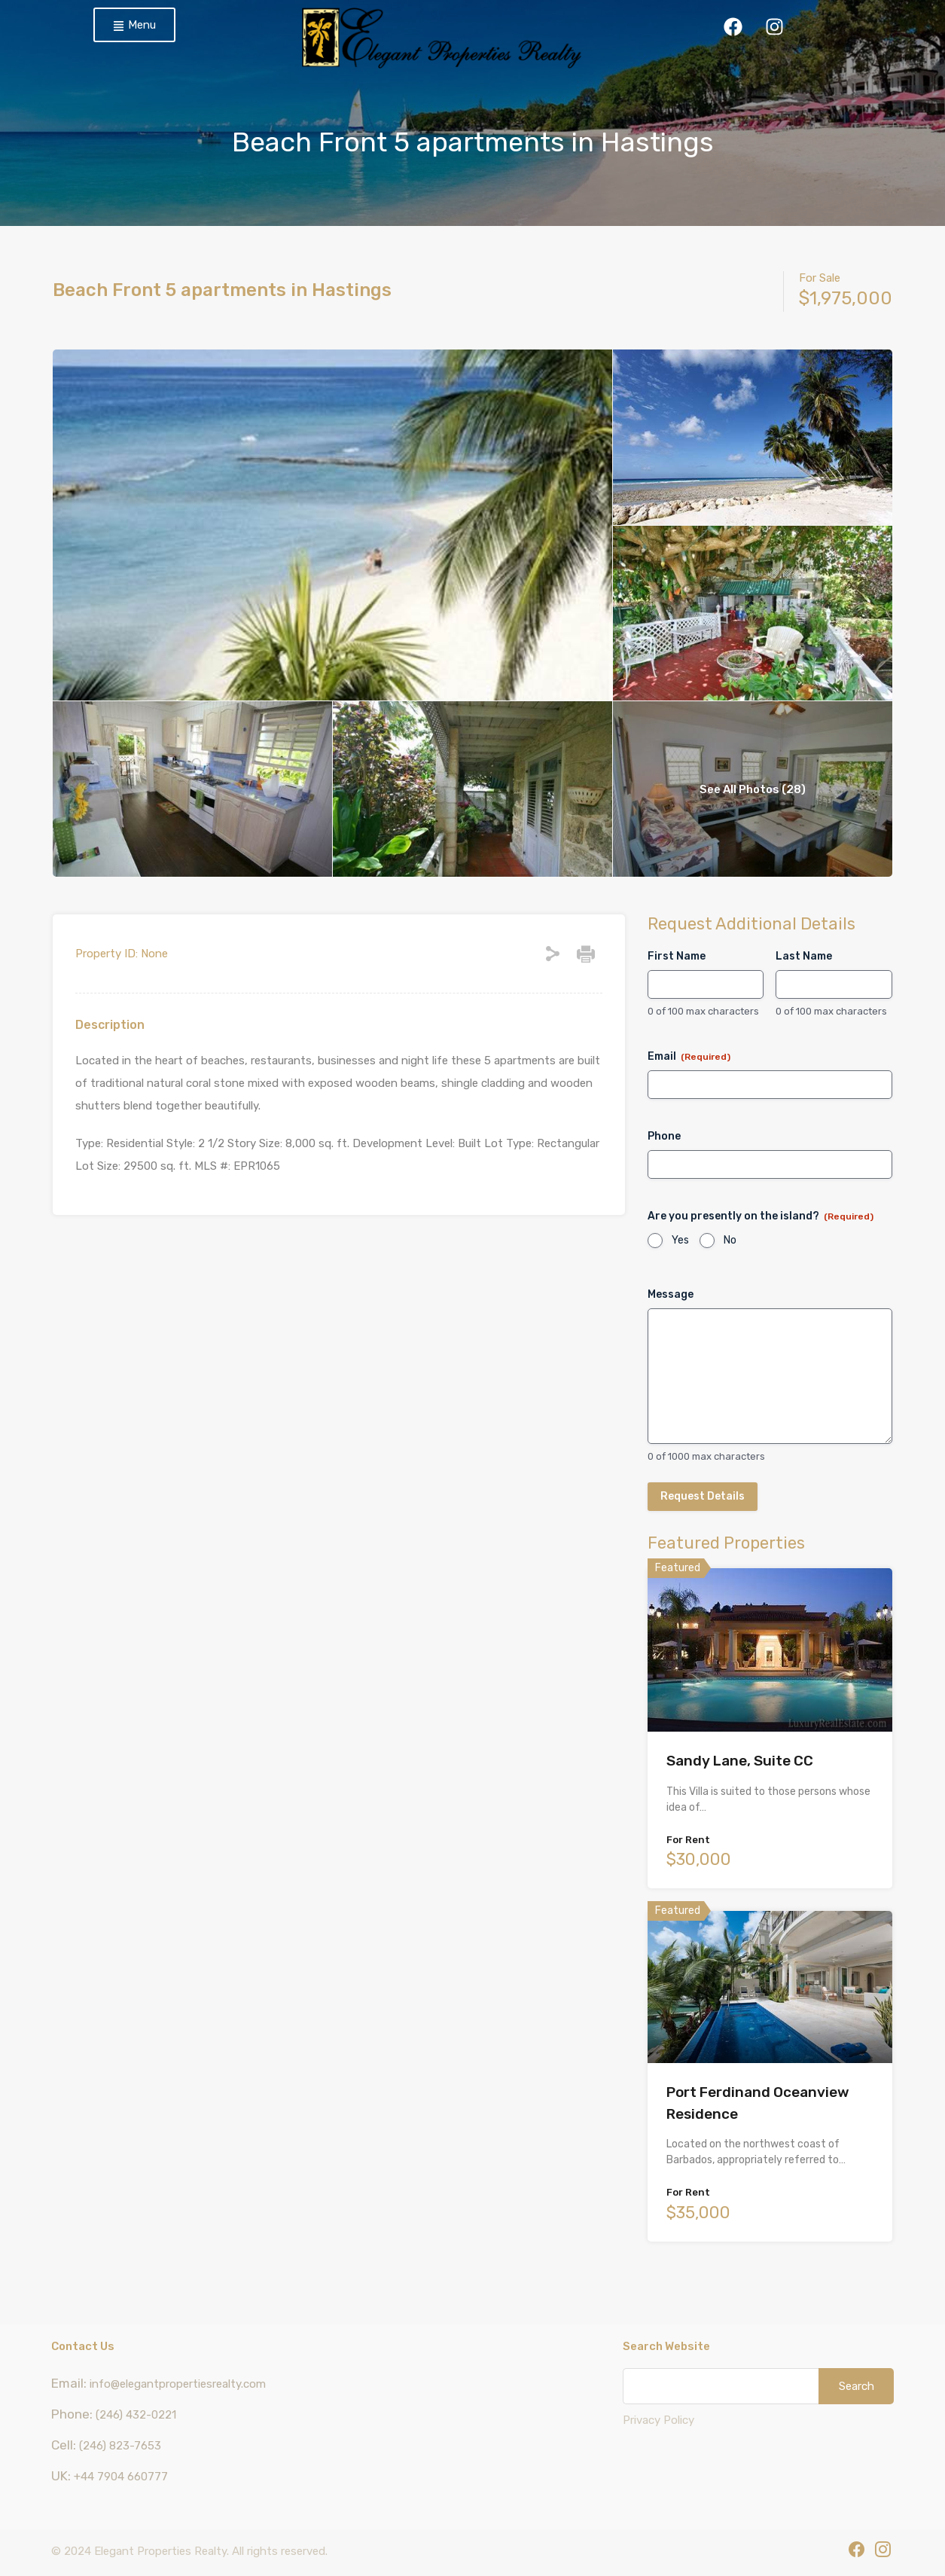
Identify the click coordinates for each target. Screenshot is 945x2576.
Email (689, 1057)
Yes (680, 1240)
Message (671, 1294)
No (730, 1240)
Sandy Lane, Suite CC (739, 1760)
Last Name (804, 956)
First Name (677, 956)
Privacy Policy (658, 2420)
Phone (664, 1136)
